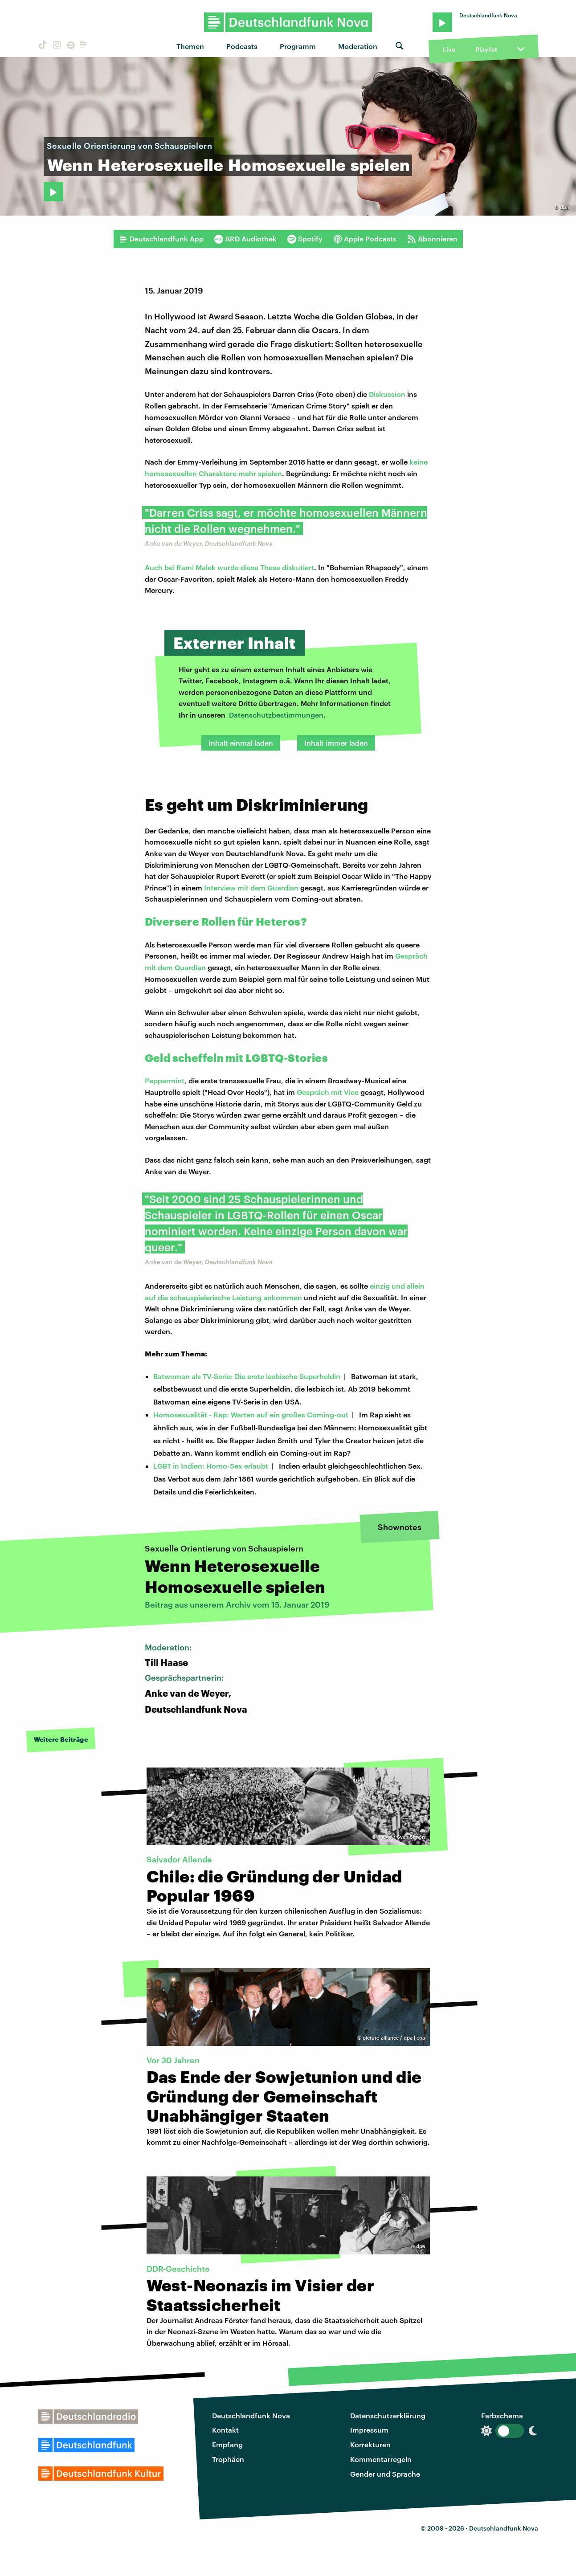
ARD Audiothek (245, 238)
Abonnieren (432, 238)
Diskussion (387, 394)
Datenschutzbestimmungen (276, 714)
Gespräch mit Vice (328, 1092)
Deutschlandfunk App (161, 238)
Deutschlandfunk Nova (251, 2415)
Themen (190, 46)
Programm (298, 46)
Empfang (227, 2444)
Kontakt (225, 2429)
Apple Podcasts (364, 238)
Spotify (305, 238)
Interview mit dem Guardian (251, 887)
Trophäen (228, 2459)
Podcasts (241, 46)
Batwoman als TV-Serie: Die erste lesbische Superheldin (246, 1376)
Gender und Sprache (385, 2474)
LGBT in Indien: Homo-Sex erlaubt (210, 1466)
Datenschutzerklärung (387, 2415)
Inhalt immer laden (336, 743)
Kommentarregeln (381, 2459)
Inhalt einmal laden (240, 743)
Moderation (357, 46)
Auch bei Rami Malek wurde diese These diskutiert (229, 567)
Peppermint (164, 1080)
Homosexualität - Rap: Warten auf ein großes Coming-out (250, 1414)
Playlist (486, 49)
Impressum (369, 2429)
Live (449, 49)
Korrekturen (370, 2444)
